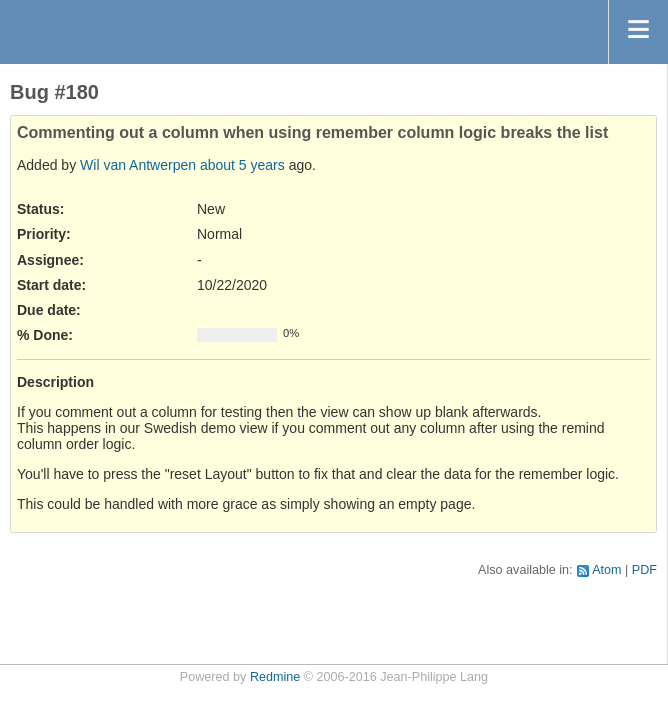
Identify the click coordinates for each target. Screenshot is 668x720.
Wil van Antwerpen (138, 165)
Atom (606, 570)
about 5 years (242, 165)
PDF (644, 570)
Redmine (275, 677)
